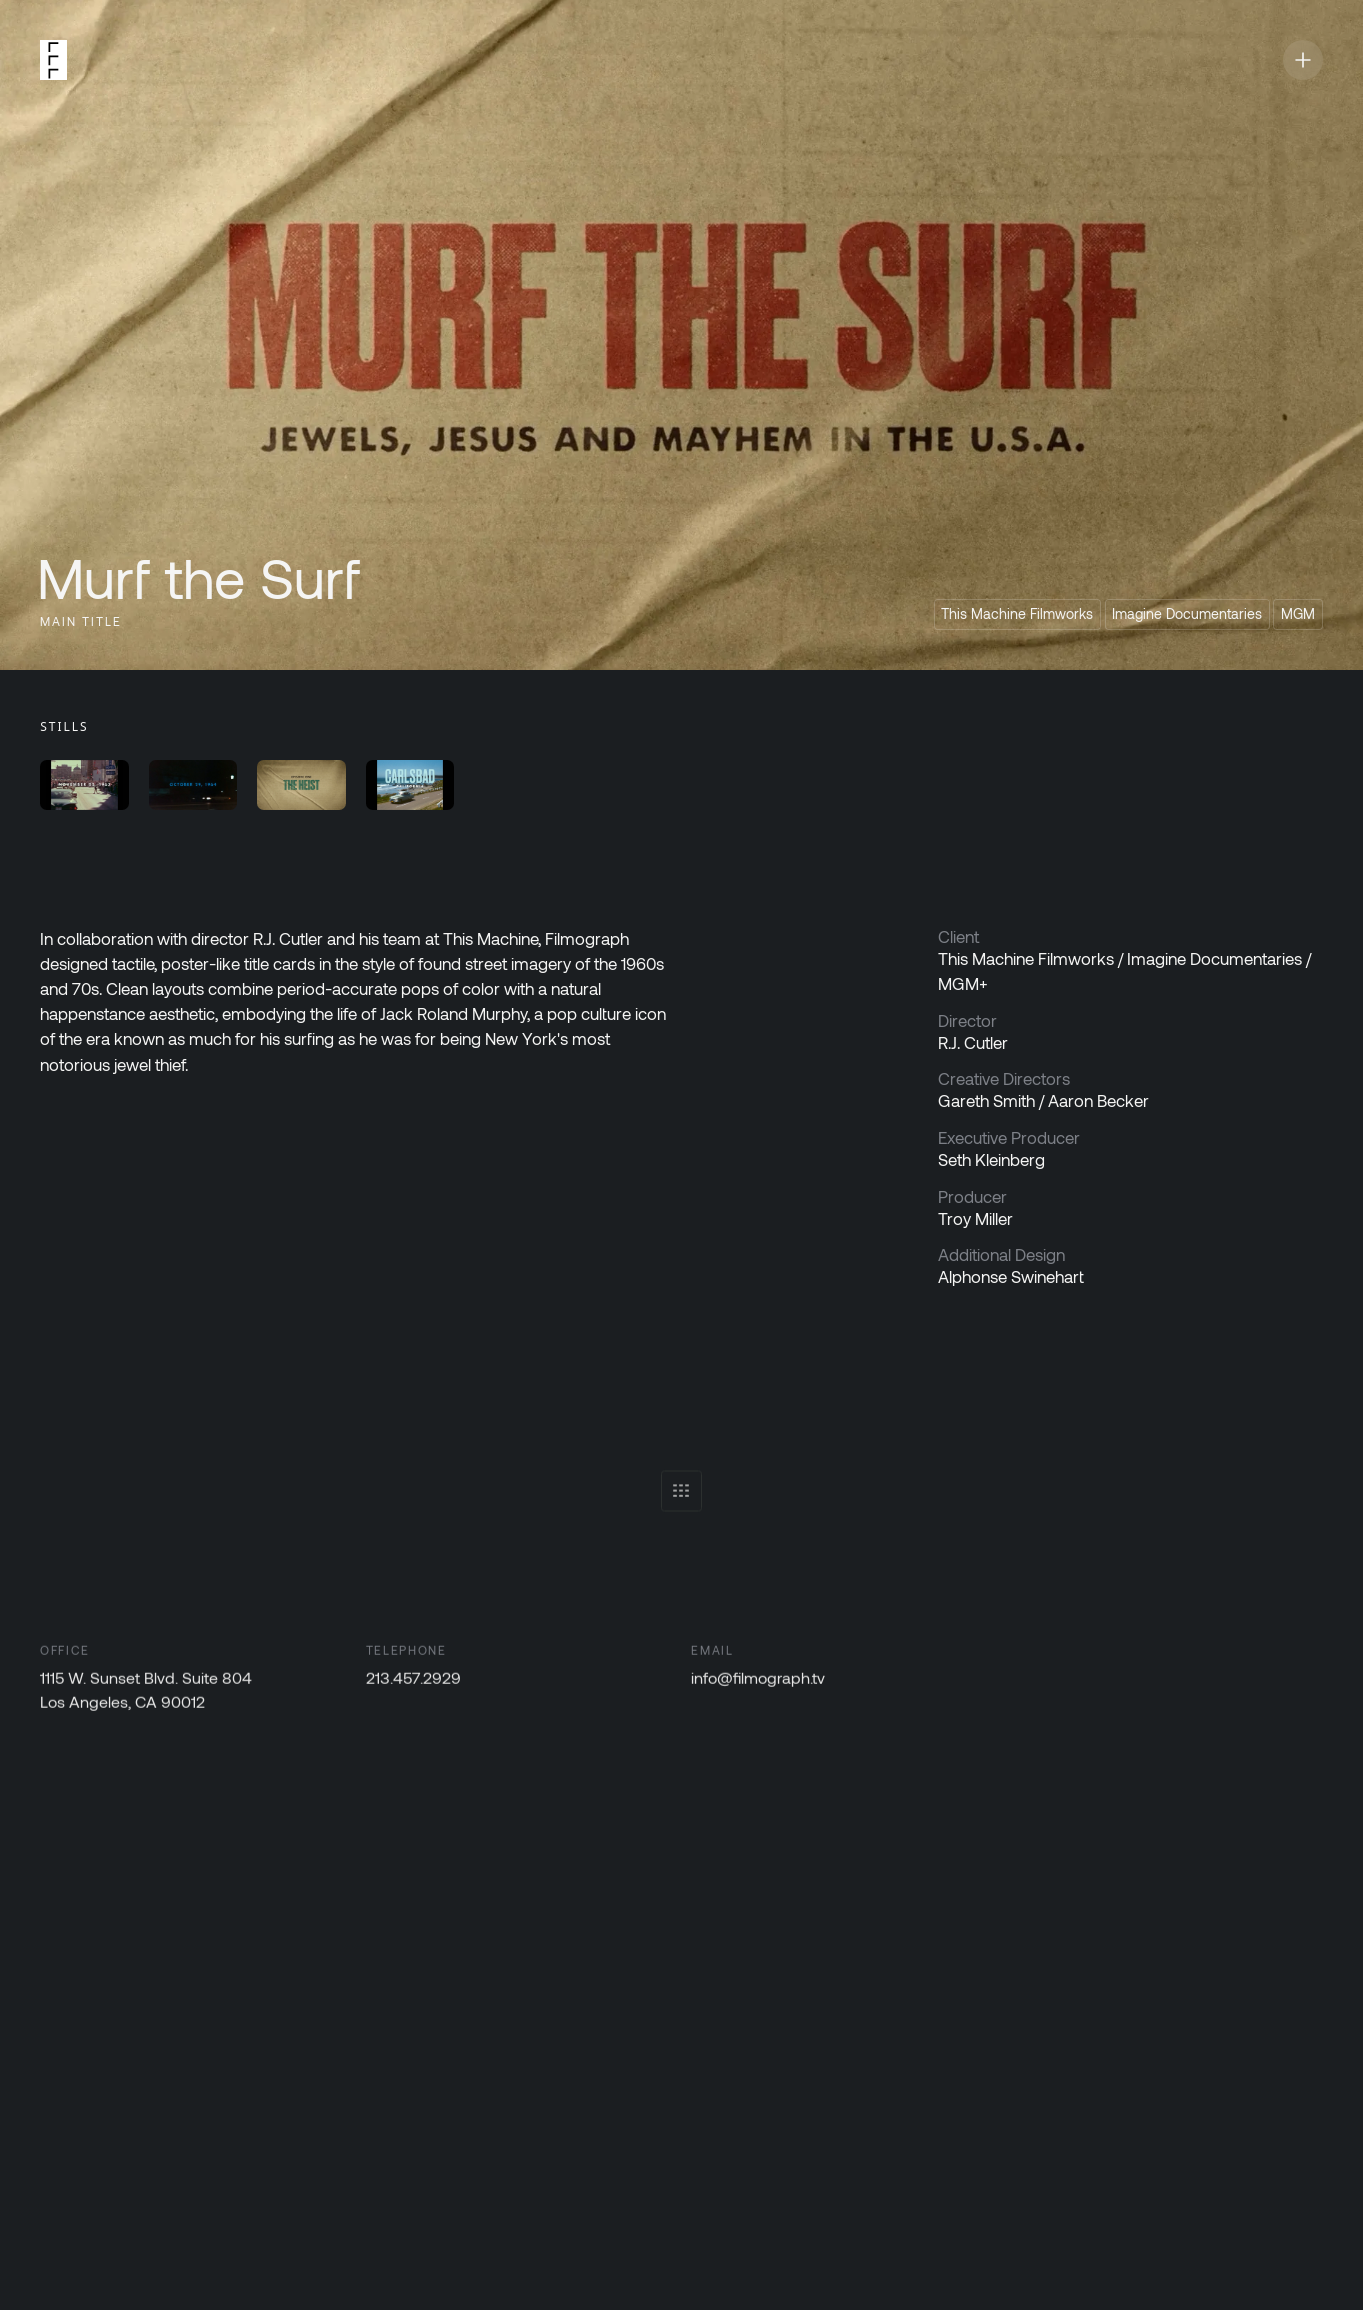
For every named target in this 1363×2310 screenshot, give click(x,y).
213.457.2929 (413, 1681)
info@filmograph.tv (759, 1681)
